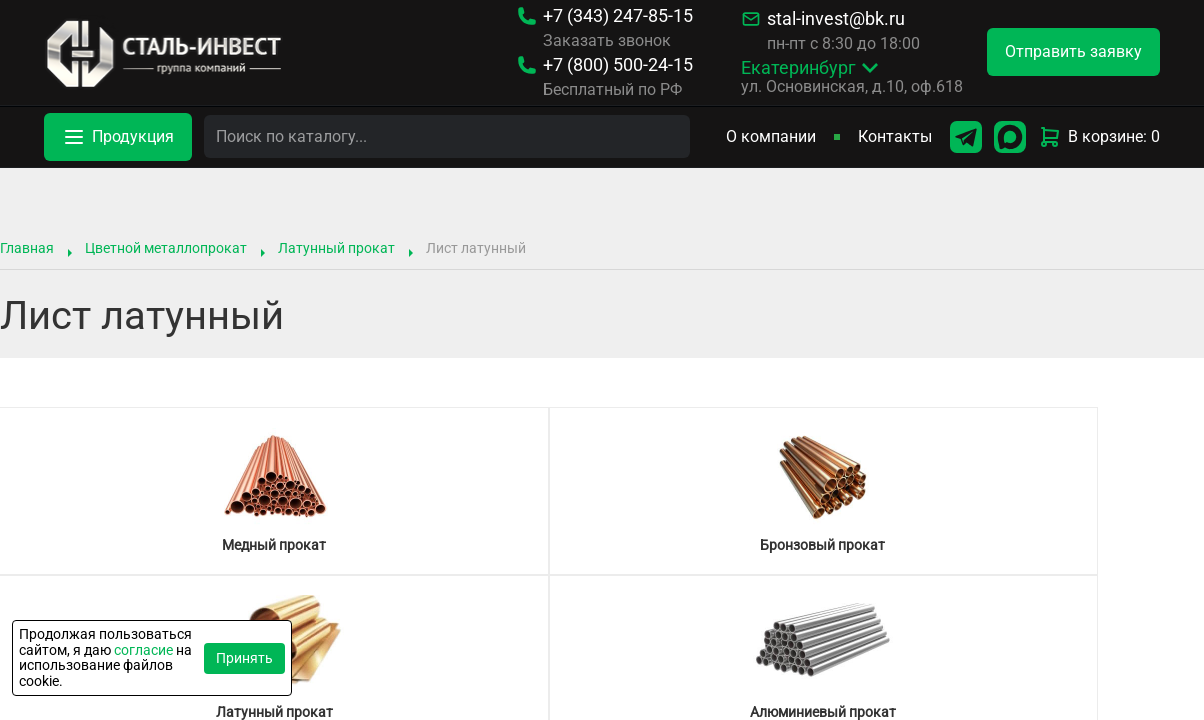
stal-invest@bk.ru (836, 19)
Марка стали (592, 642)
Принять (244, 658)
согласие (143, 650)
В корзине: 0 (1099, 137)
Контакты (895, 136)
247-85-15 (618, 16)
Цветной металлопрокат (166, 248)
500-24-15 (618, 65)
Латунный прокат (336, 248)
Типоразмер (478, 642)
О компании (771, 136)
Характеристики (743, 642)
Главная (27, 248)
